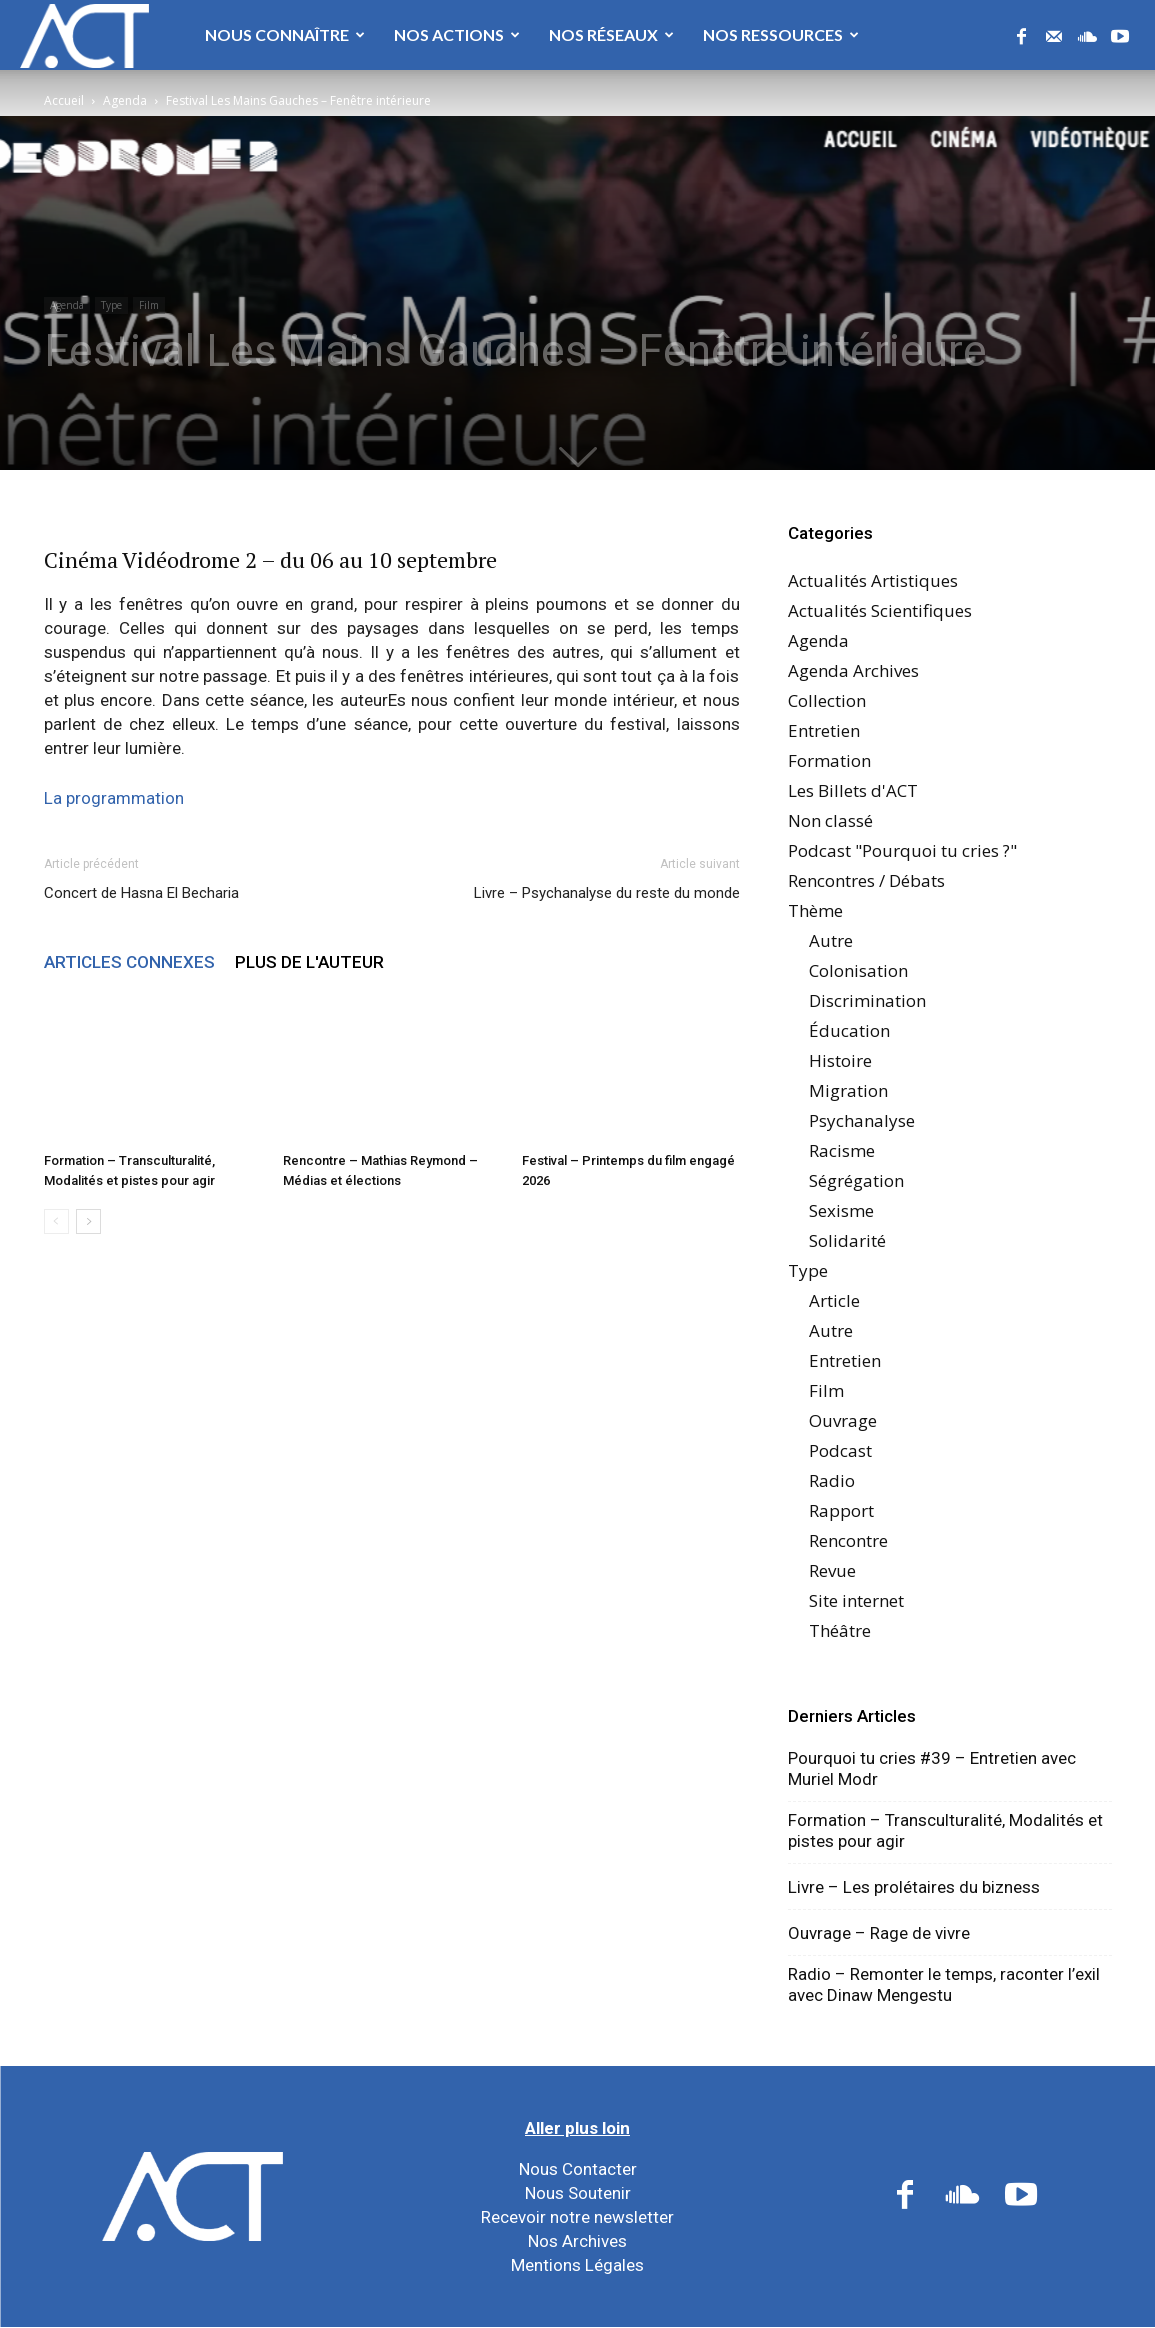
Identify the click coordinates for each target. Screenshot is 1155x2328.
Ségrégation (856, 1180)
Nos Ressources (781, 34)
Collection (827, 700)
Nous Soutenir (578, 2193)
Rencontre (848, 1540)
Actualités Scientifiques (880, 610)
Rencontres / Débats (866, 880)
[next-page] (88, 1221)
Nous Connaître (285, 34)
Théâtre (840, 1630)
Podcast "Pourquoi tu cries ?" (902, 850)
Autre (831, 940)
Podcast (840, 1450)
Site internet (856, 1600)
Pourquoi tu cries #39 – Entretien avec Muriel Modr (932, 1768)
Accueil (64, 100)
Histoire (840, 1060)
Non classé (830, 820)
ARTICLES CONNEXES (129, 962)
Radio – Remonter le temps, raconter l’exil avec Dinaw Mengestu (944, 1984)
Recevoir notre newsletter (577, 2217)
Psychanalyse (862, 1120)
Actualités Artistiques (873, 580)
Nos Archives (577, 2241)
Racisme (842, 1150)
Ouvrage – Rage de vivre (879, 1933)
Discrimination (867, 1000)
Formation (829, 760)
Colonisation (858, 970)
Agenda (125, 100)
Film (149, 305)
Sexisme (841, 1210)
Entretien (824, 730)
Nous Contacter (578, 2169)
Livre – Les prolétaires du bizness (914, 1887)
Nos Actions (457, 34)
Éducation (849, 1030)
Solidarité (847, 1240)
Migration (848, 1090)
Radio (832, 1480)
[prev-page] (56, 1221)
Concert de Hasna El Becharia (141, 893)
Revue (832, 1570)
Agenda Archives (853, 670)
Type (111, 305)
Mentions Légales (577, 2265)
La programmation (114, 798)
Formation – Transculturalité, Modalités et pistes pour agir (945, 1830)
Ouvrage (843, 1420)
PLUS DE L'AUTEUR (309, 962)
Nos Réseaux (611, 34)
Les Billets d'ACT (853, 790)
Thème (815, 910)
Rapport (841, 1510)
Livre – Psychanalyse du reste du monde (607, 893)
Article (834, 1300)
